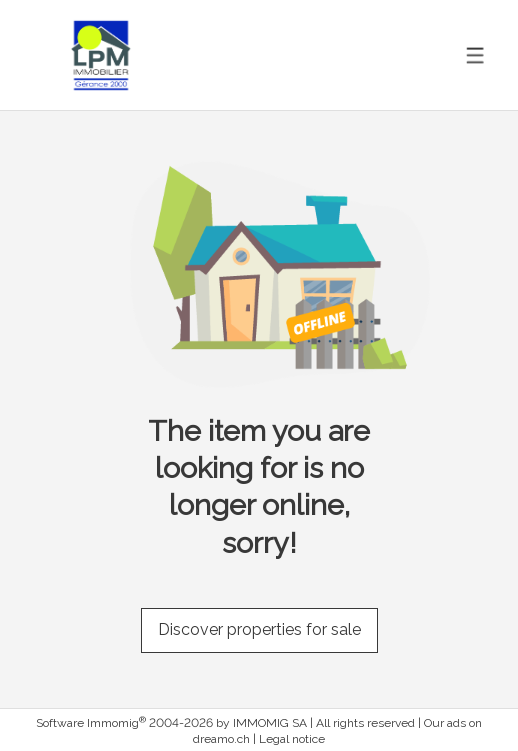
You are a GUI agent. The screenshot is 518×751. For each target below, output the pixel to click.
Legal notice (292, 739)
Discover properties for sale (259, 629)
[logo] (101, 55)
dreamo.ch (221, 739)
